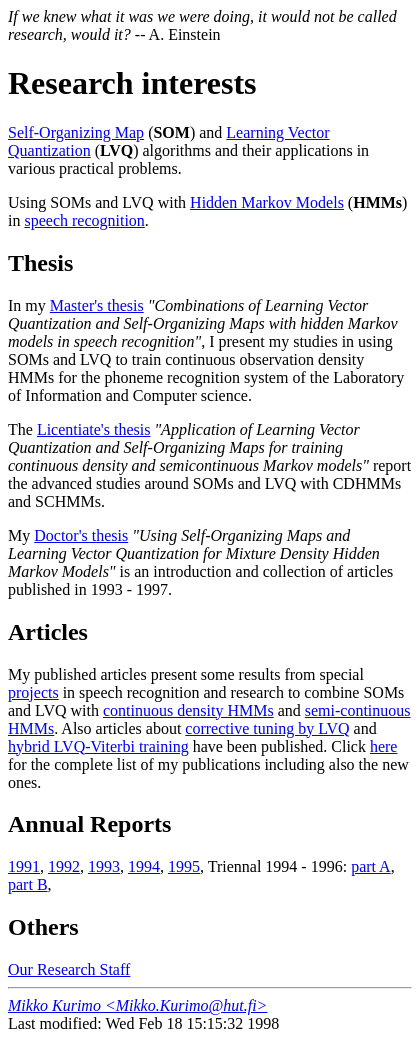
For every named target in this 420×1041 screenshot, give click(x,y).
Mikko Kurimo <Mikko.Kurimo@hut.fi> (137, 1005)
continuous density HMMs (188, 710)
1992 (64, 866)
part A (371, 866)
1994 (144, 866)
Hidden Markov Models (267, 202)
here (384, 746)
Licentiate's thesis (94, 429)
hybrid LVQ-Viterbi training (98, 746)
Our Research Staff (69, 969)
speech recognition (84, 220)
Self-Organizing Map (76, 132)
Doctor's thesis (81, 535)
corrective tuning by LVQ (267, 728)
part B (28, 884)
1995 (184, 866)
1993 (104, 866)
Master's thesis (97, 305)
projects (33, 692)
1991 (24, 866)
